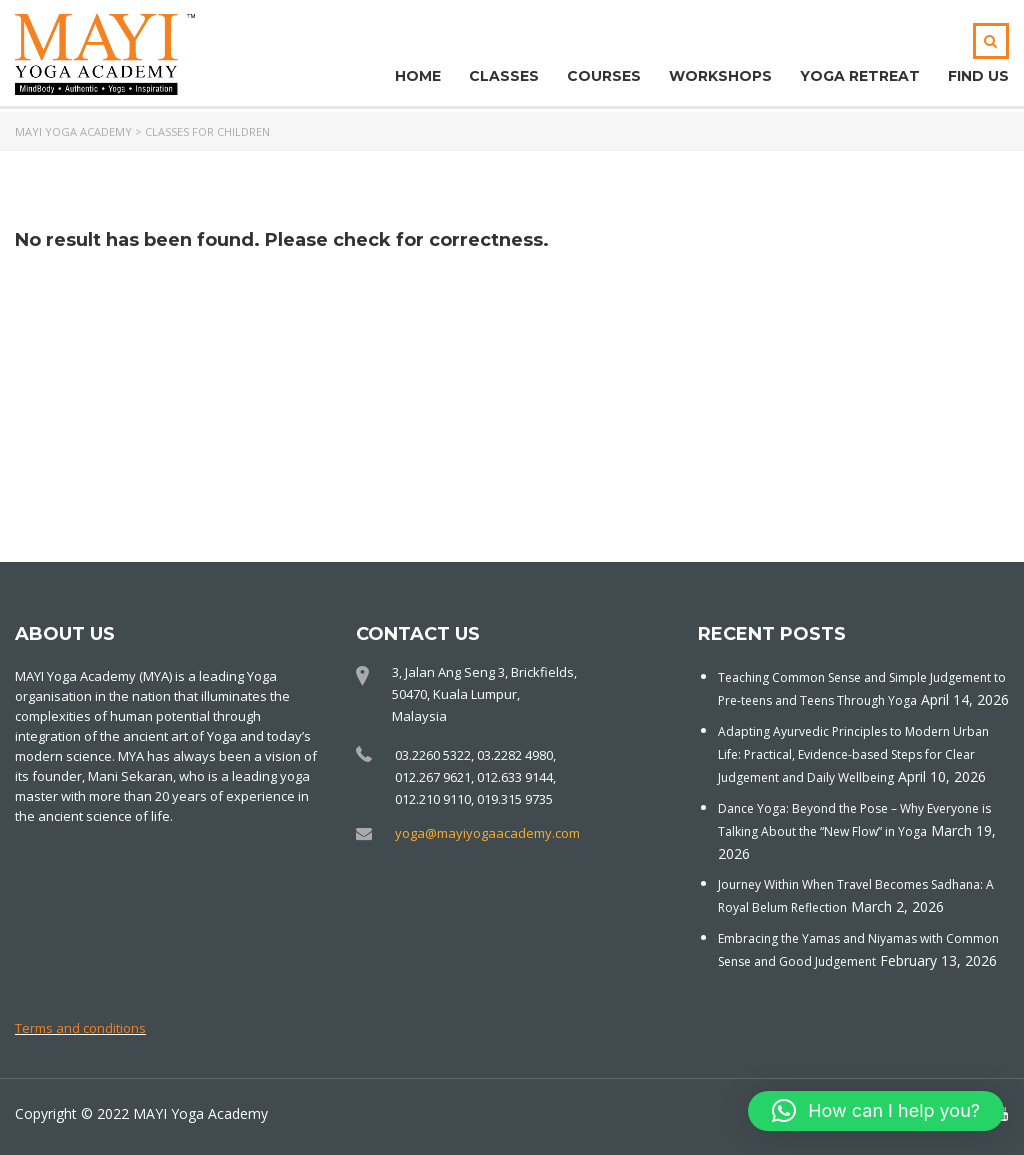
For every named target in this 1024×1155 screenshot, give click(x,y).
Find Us (978, 76)
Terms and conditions (80, 1028)
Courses (604, 76)
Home (418, 76)
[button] (876, 1111)
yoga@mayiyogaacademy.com (487, 833)
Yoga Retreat (860, 76)
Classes (504, 76)
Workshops (720, 76)
